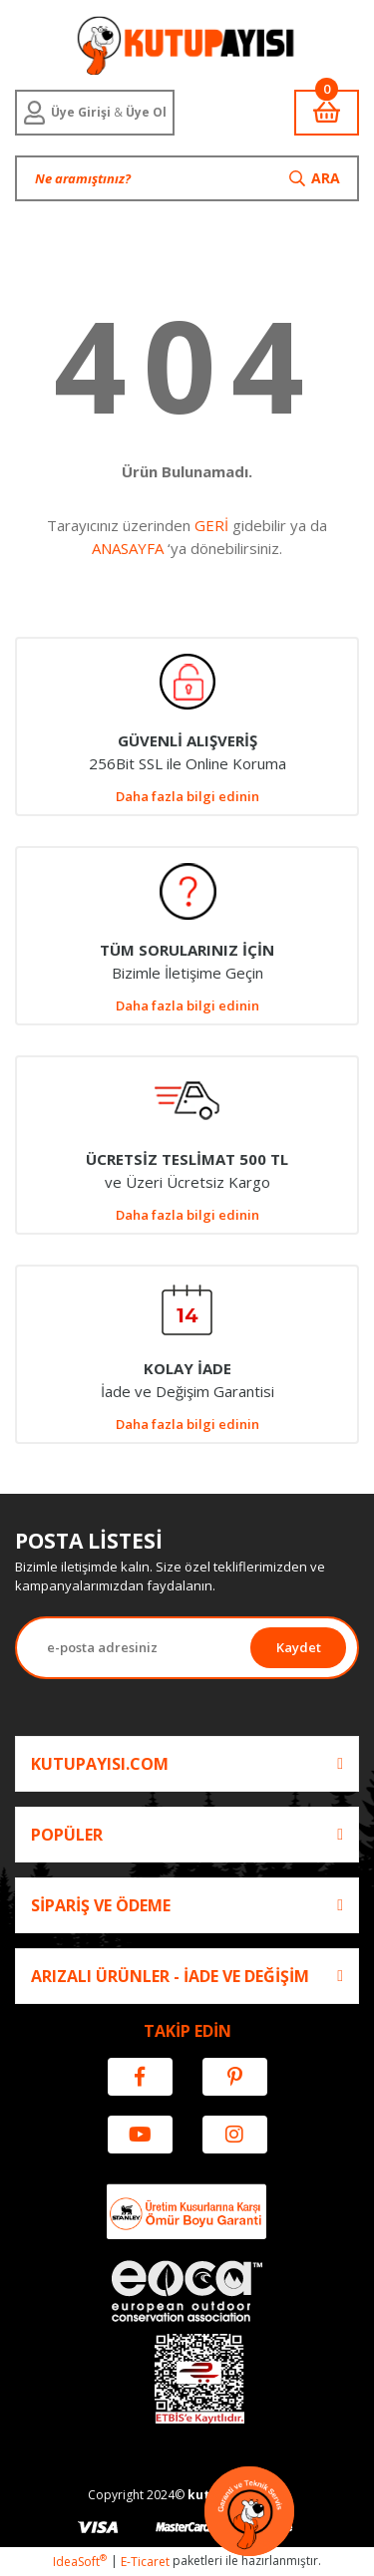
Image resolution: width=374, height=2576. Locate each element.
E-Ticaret (145, 2561)
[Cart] (326, 113)
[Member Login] (95, 113)
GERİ (211, 525)
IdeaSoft (80, 2561)
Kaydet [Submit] (298, 1647)
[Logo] (187, 45)
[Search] (187, 178)
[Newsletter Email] (133, 1647)
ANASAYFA (128, 548)
